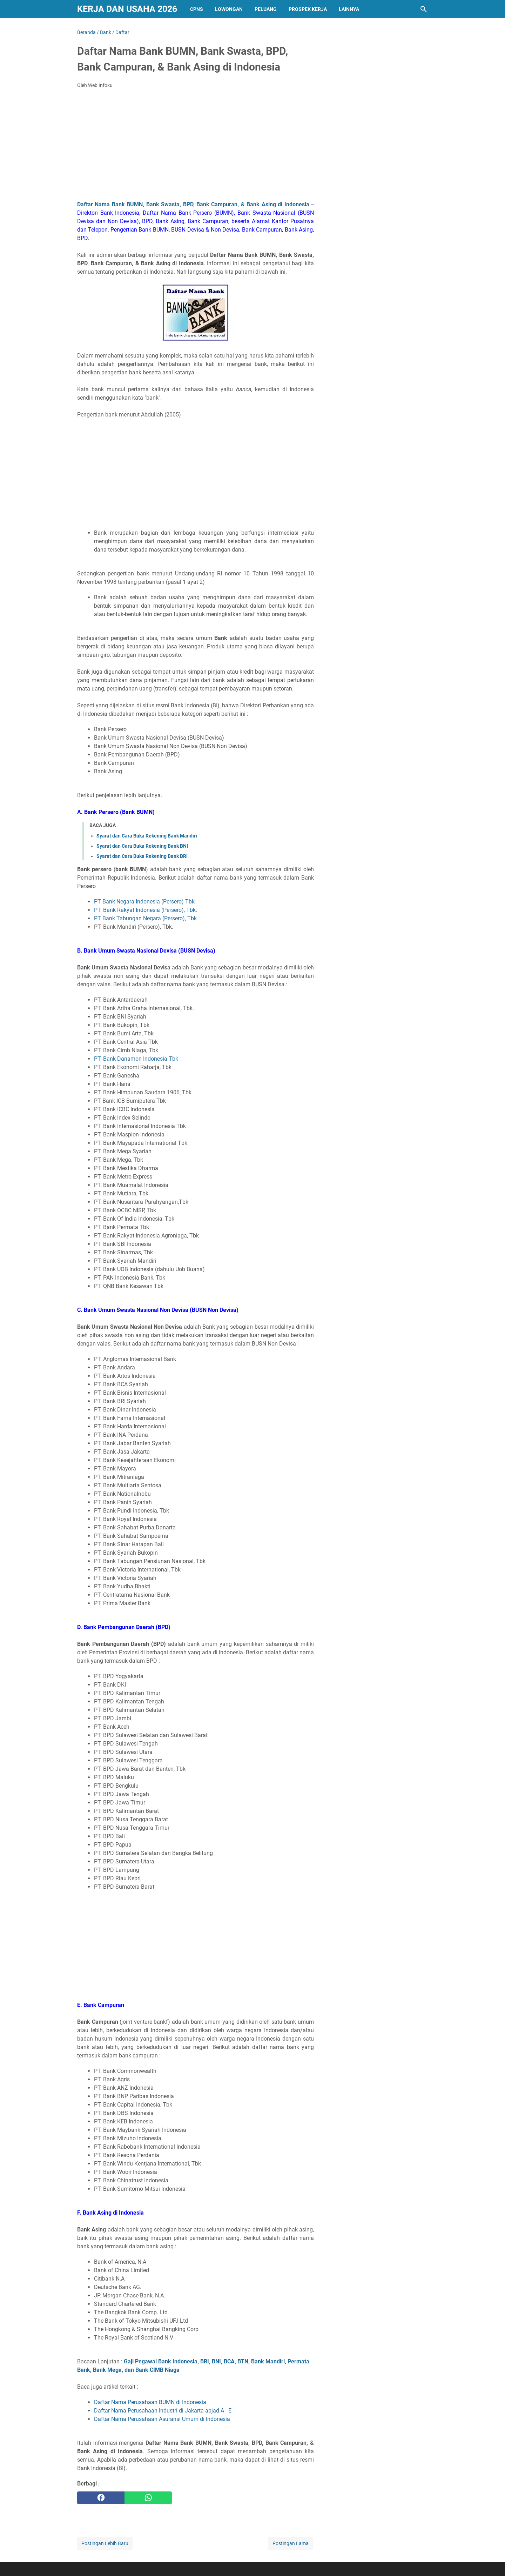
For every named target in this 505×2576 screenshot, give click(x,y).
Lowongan (229, 9)
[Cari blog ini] (423, 9)
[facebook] (100, 2497)
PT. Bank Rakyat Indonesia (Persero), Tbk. (145, 910)
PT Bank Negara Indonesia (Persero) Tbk (144, 901)
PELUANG (266, 9)
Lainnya (349, 9)
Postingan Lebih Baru (104, 2543)
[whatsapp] (148, 2497)
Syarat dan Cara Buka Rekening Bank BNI (142, 846)
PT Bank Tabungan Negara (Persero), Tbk (145, 918)
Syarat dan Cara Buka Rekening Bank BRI (142, 856)
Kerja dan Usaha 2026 (127, 9)
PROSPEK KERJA (308, 9)
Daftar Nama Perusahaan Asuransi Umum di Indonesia (162, 2419)
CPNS (196, 9)
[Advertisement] (195, 147)
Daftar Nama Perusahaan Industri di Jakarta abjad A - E (162, 2410)
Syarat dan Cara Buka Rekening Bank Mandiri (146, 836)
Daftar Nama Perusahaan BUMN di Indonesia (150, 2402)
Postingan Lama (290, 2543)
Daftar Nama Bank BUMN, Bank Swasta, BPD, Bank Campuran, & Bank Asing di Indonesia (193, 204)
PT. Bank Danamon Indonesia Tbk (136, 1058)
